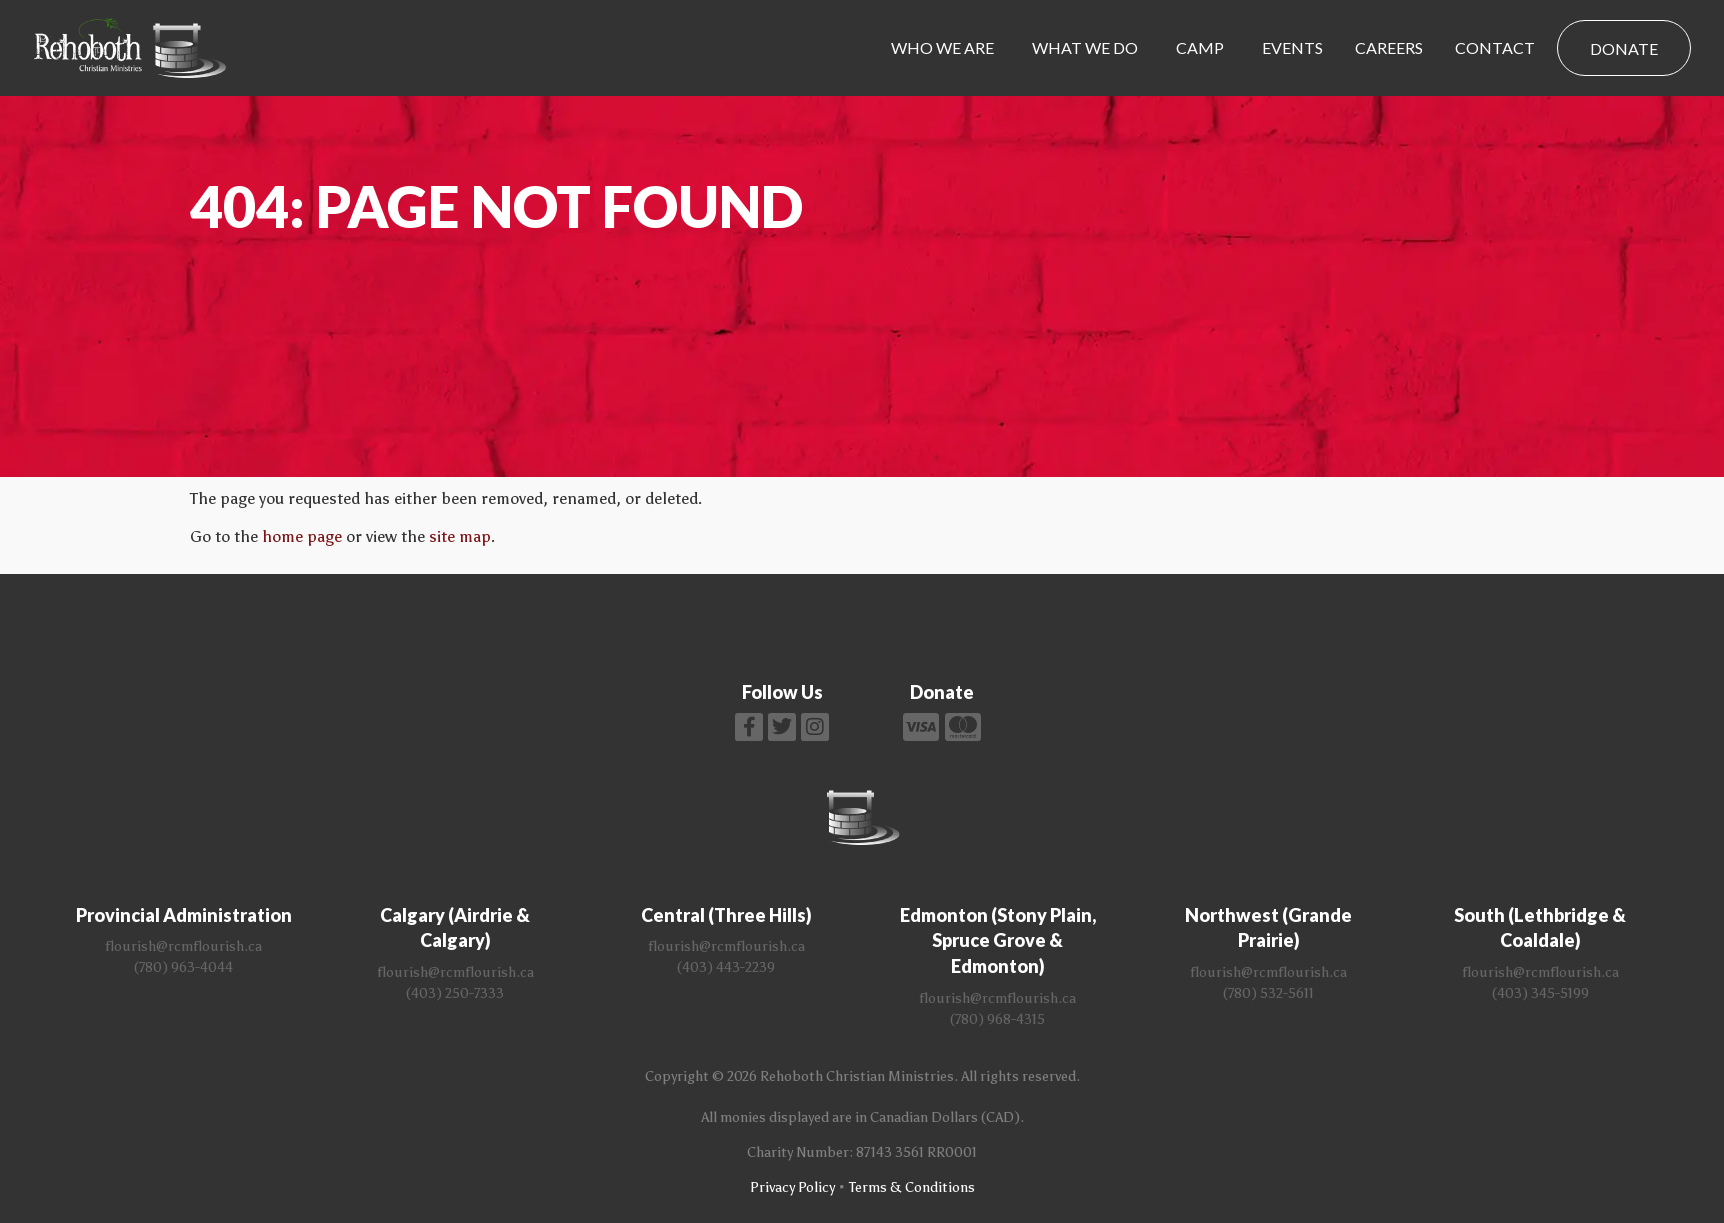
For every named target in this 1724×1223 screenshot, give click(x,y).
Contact (1495, 47)
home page (302, 536)
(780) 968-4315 (997, 1019)
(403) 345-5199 (1540, 993)
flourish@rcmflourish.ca (183, 946)
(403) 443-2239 (726, 967)
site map (460, 536)
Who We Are (942, 47)
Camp (1200, 47)
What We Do (1085, 47)
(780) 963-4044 (183, 967)
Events (1292, 47)
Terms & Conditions (912, 1187)
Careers (1389, 47)
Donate (1624, 48)
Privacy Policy (792, 1187)
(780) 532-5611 (1268, 993)
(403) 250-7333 (455, 993)
